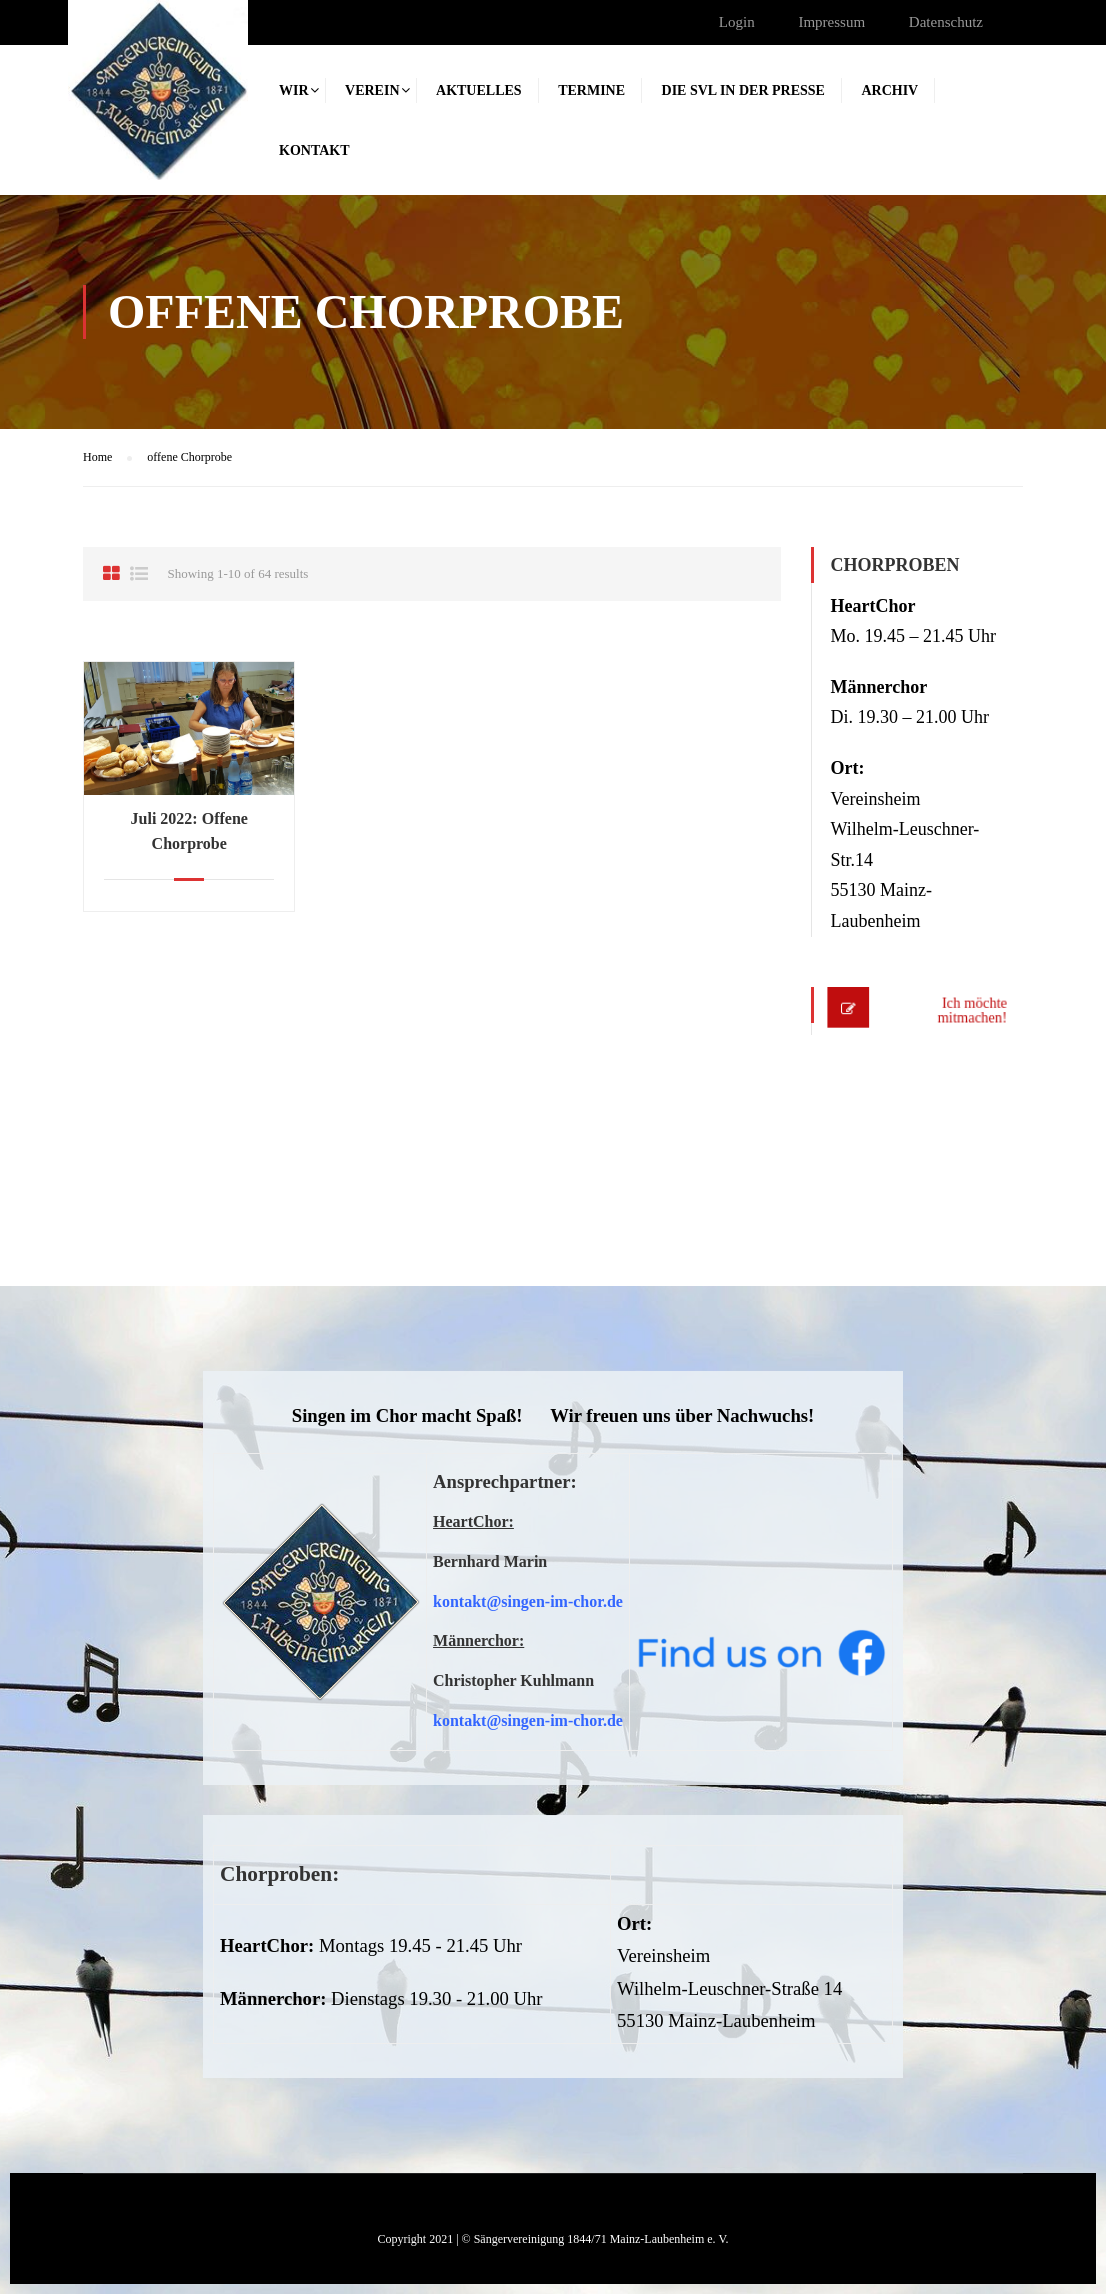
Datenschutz (946, 22)
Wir (294, 90)
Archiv (889, 90)
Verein (372, 90)
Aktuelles (479, 90)
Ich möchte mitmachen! (967, 1010)
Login (737, 22)
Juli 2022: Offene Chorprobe (189, 831)
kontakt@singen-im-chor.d (524, 1601)
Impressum (831, 22)
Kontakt (314, 150)
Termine (591, 90)
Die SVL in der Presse (743, 90)
